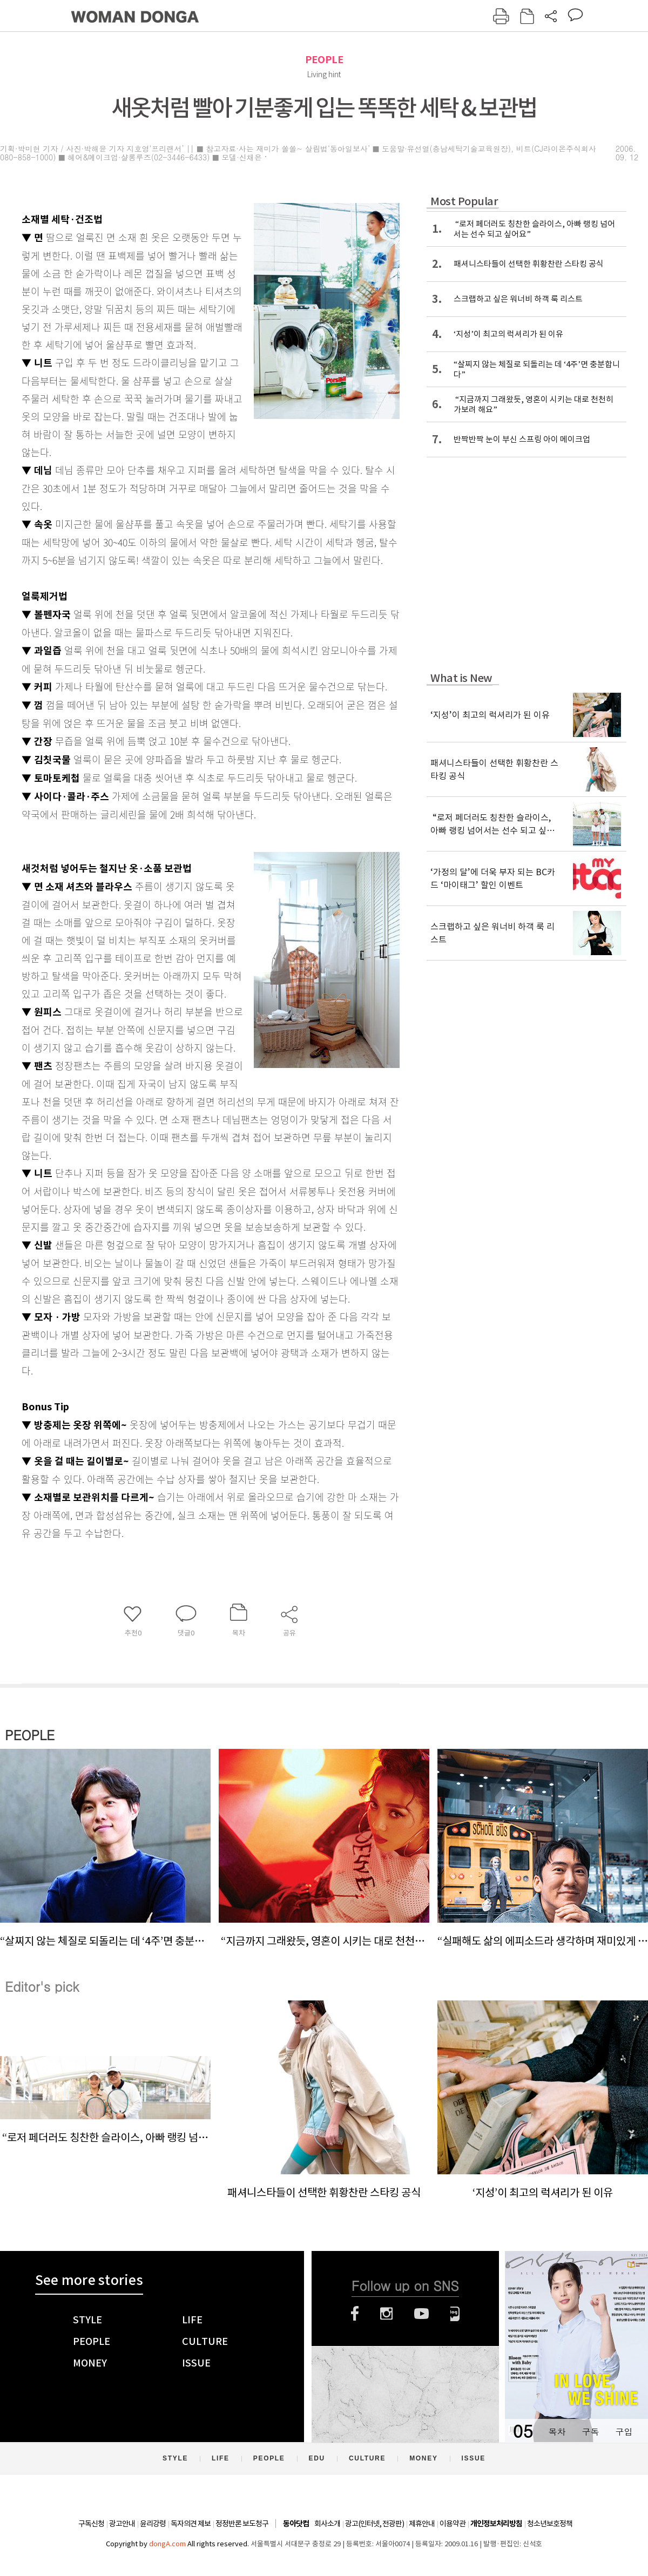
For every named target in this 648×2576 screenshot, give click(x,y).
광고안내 (122, 2523)
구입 (623, 2431)
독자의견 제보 (191, 2523)
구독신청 (91, 2523)
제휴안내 (422, 2523)
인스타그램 (386, 2313)
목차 (556, 2431)
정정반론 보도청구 (241, 2523)
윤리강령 (153, 2523)
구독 (590, 2431)
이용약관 (452, 2523)
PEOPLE (324, 59)
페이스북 (355, 2313)
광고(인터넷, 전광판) (374, 2523)
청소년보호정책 (549, 2523)
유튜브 (421, 2313)
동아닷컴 (296, 2523)
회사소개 (327, 2523)
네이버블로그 (455, 2313)
